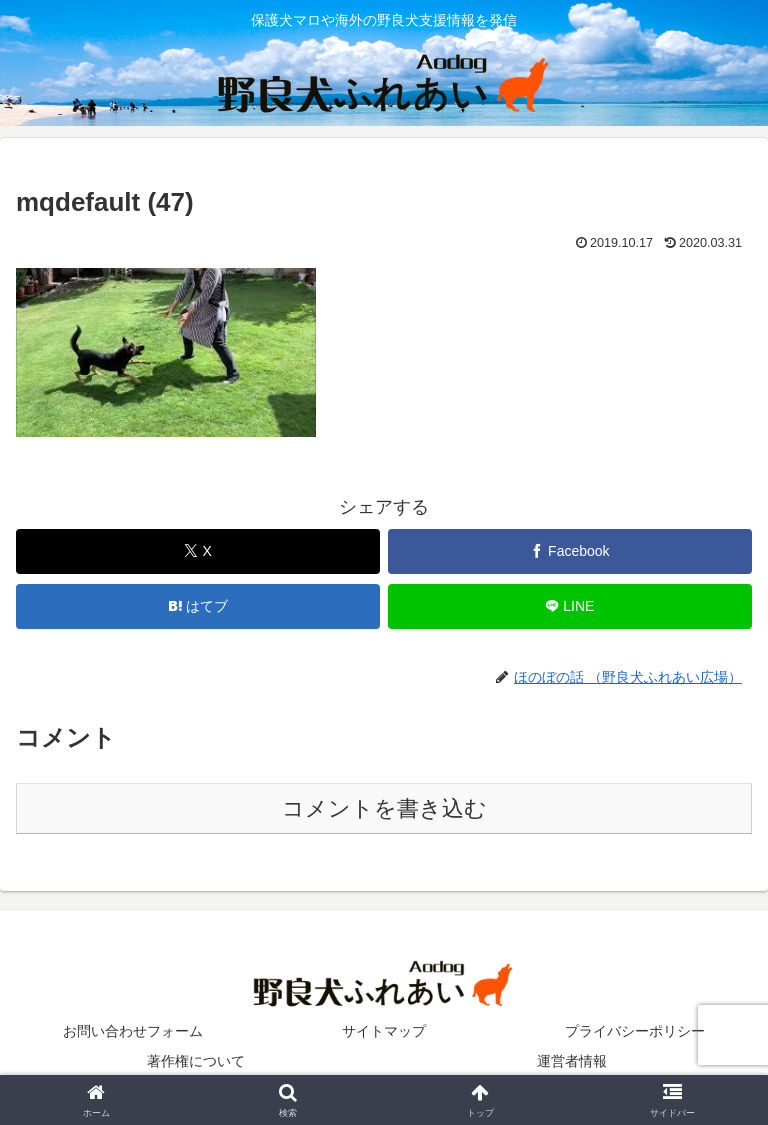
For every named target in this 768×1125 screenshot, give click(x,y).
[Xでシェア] (198, 551)
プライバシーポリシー (635, 1031)
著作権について (196, 1061)
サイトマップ (384, 1031)
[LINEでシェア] (570, 606)
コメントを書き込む (384, 808)
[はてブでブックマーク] (198, 606)
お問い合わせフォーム (133, 1031)
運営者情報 (572, 1061)
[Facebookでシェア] (570, 551)
